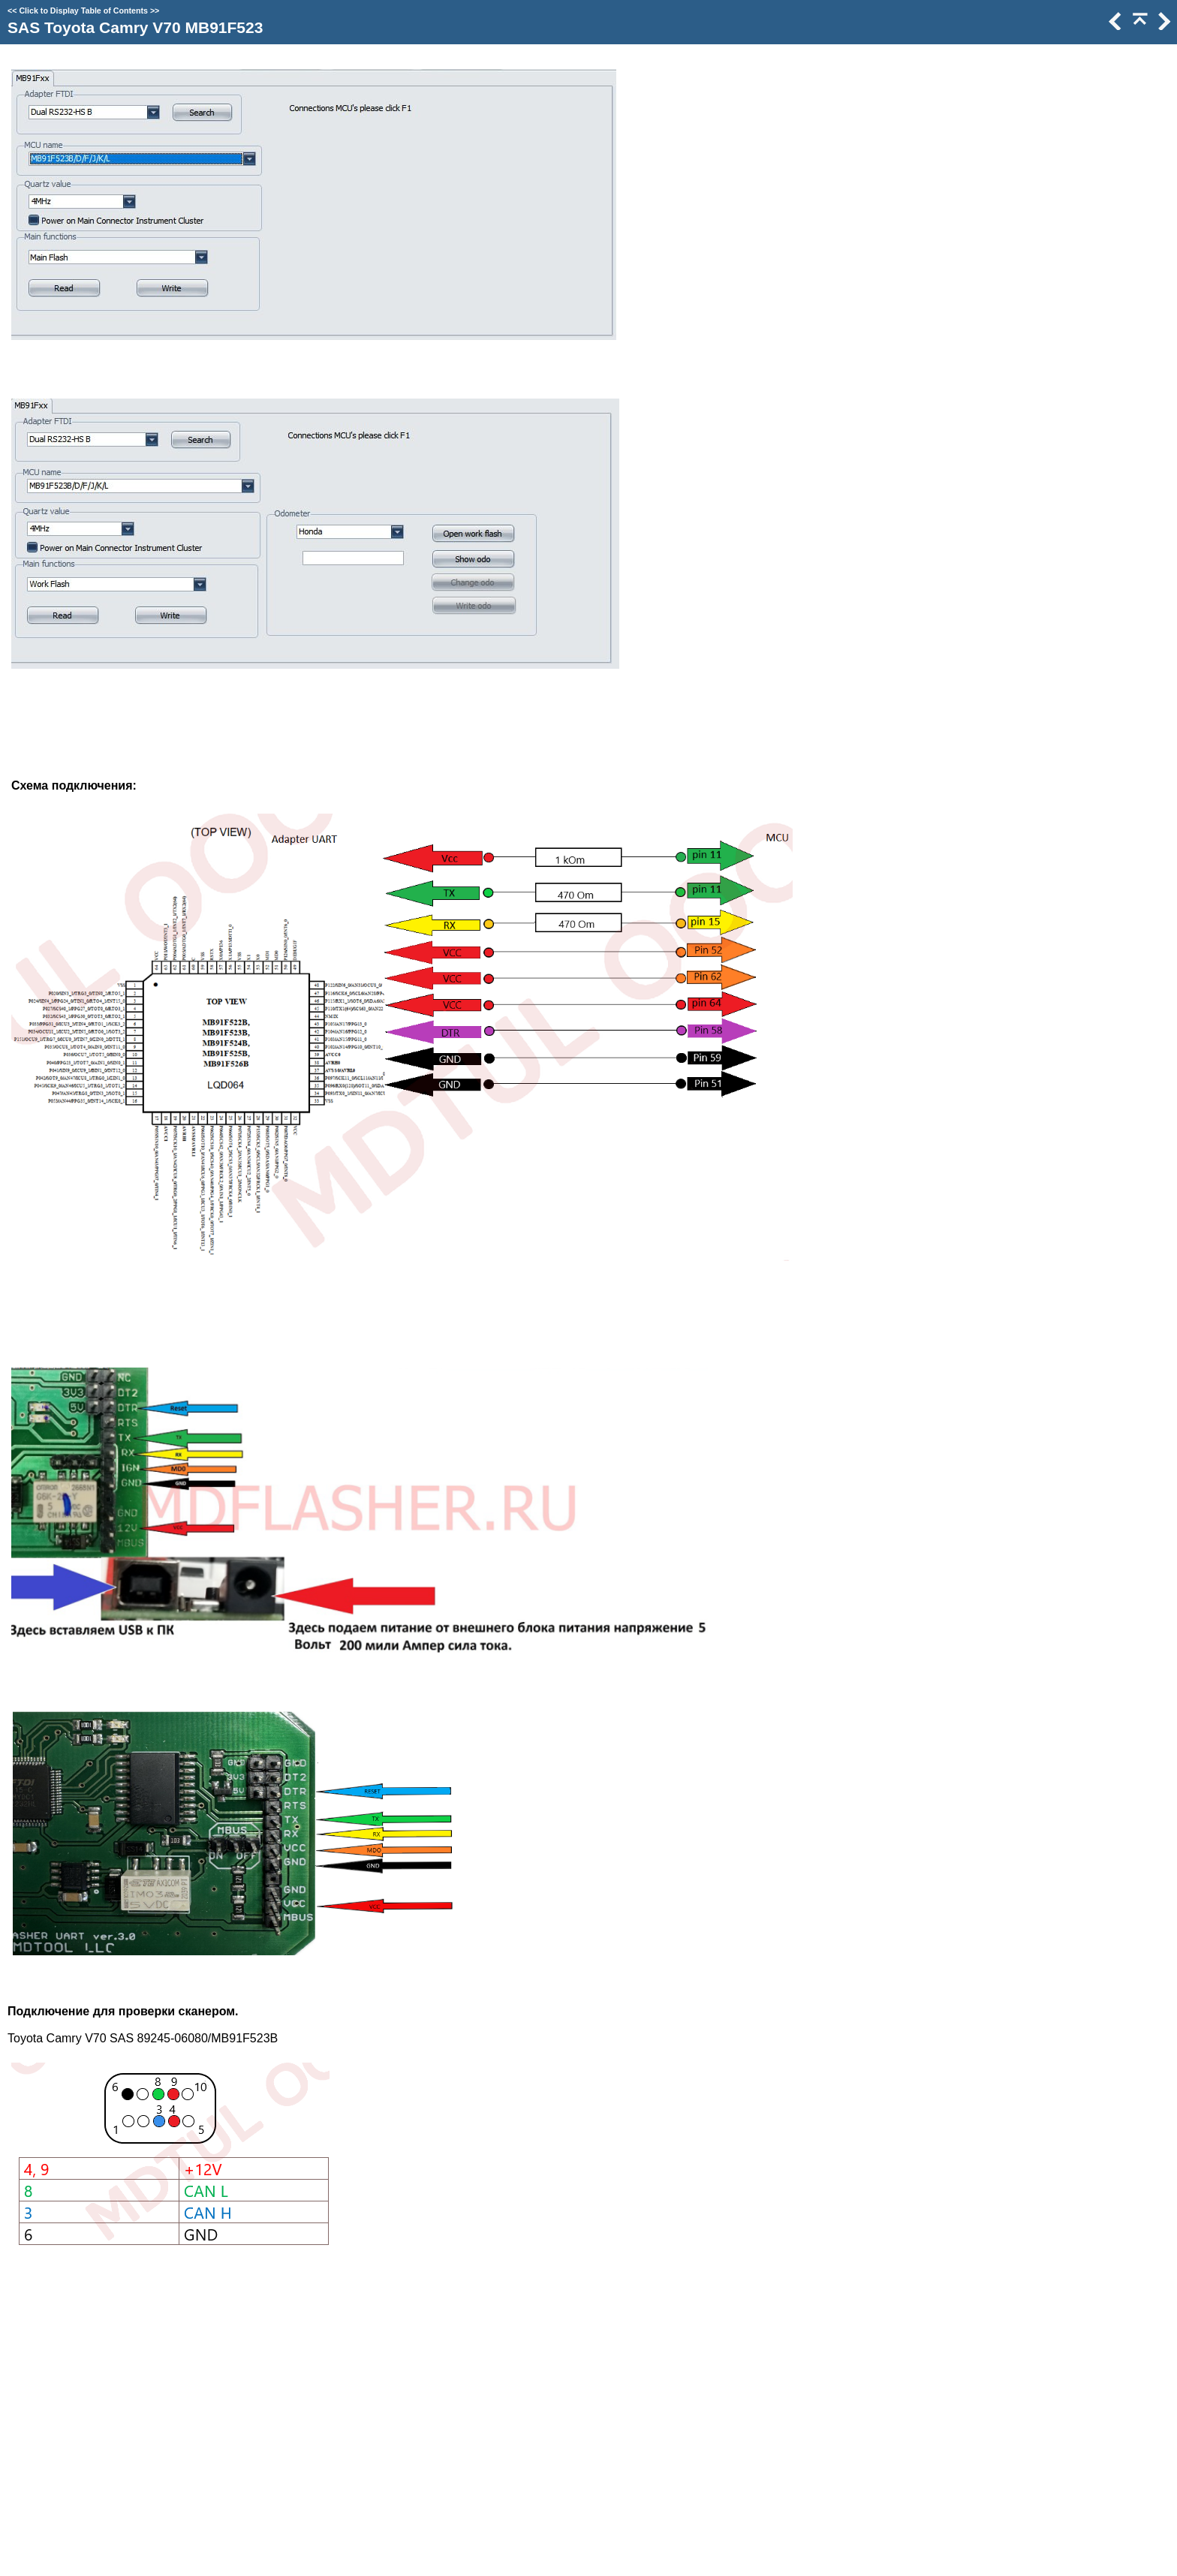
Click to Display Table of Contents (83, 10)
